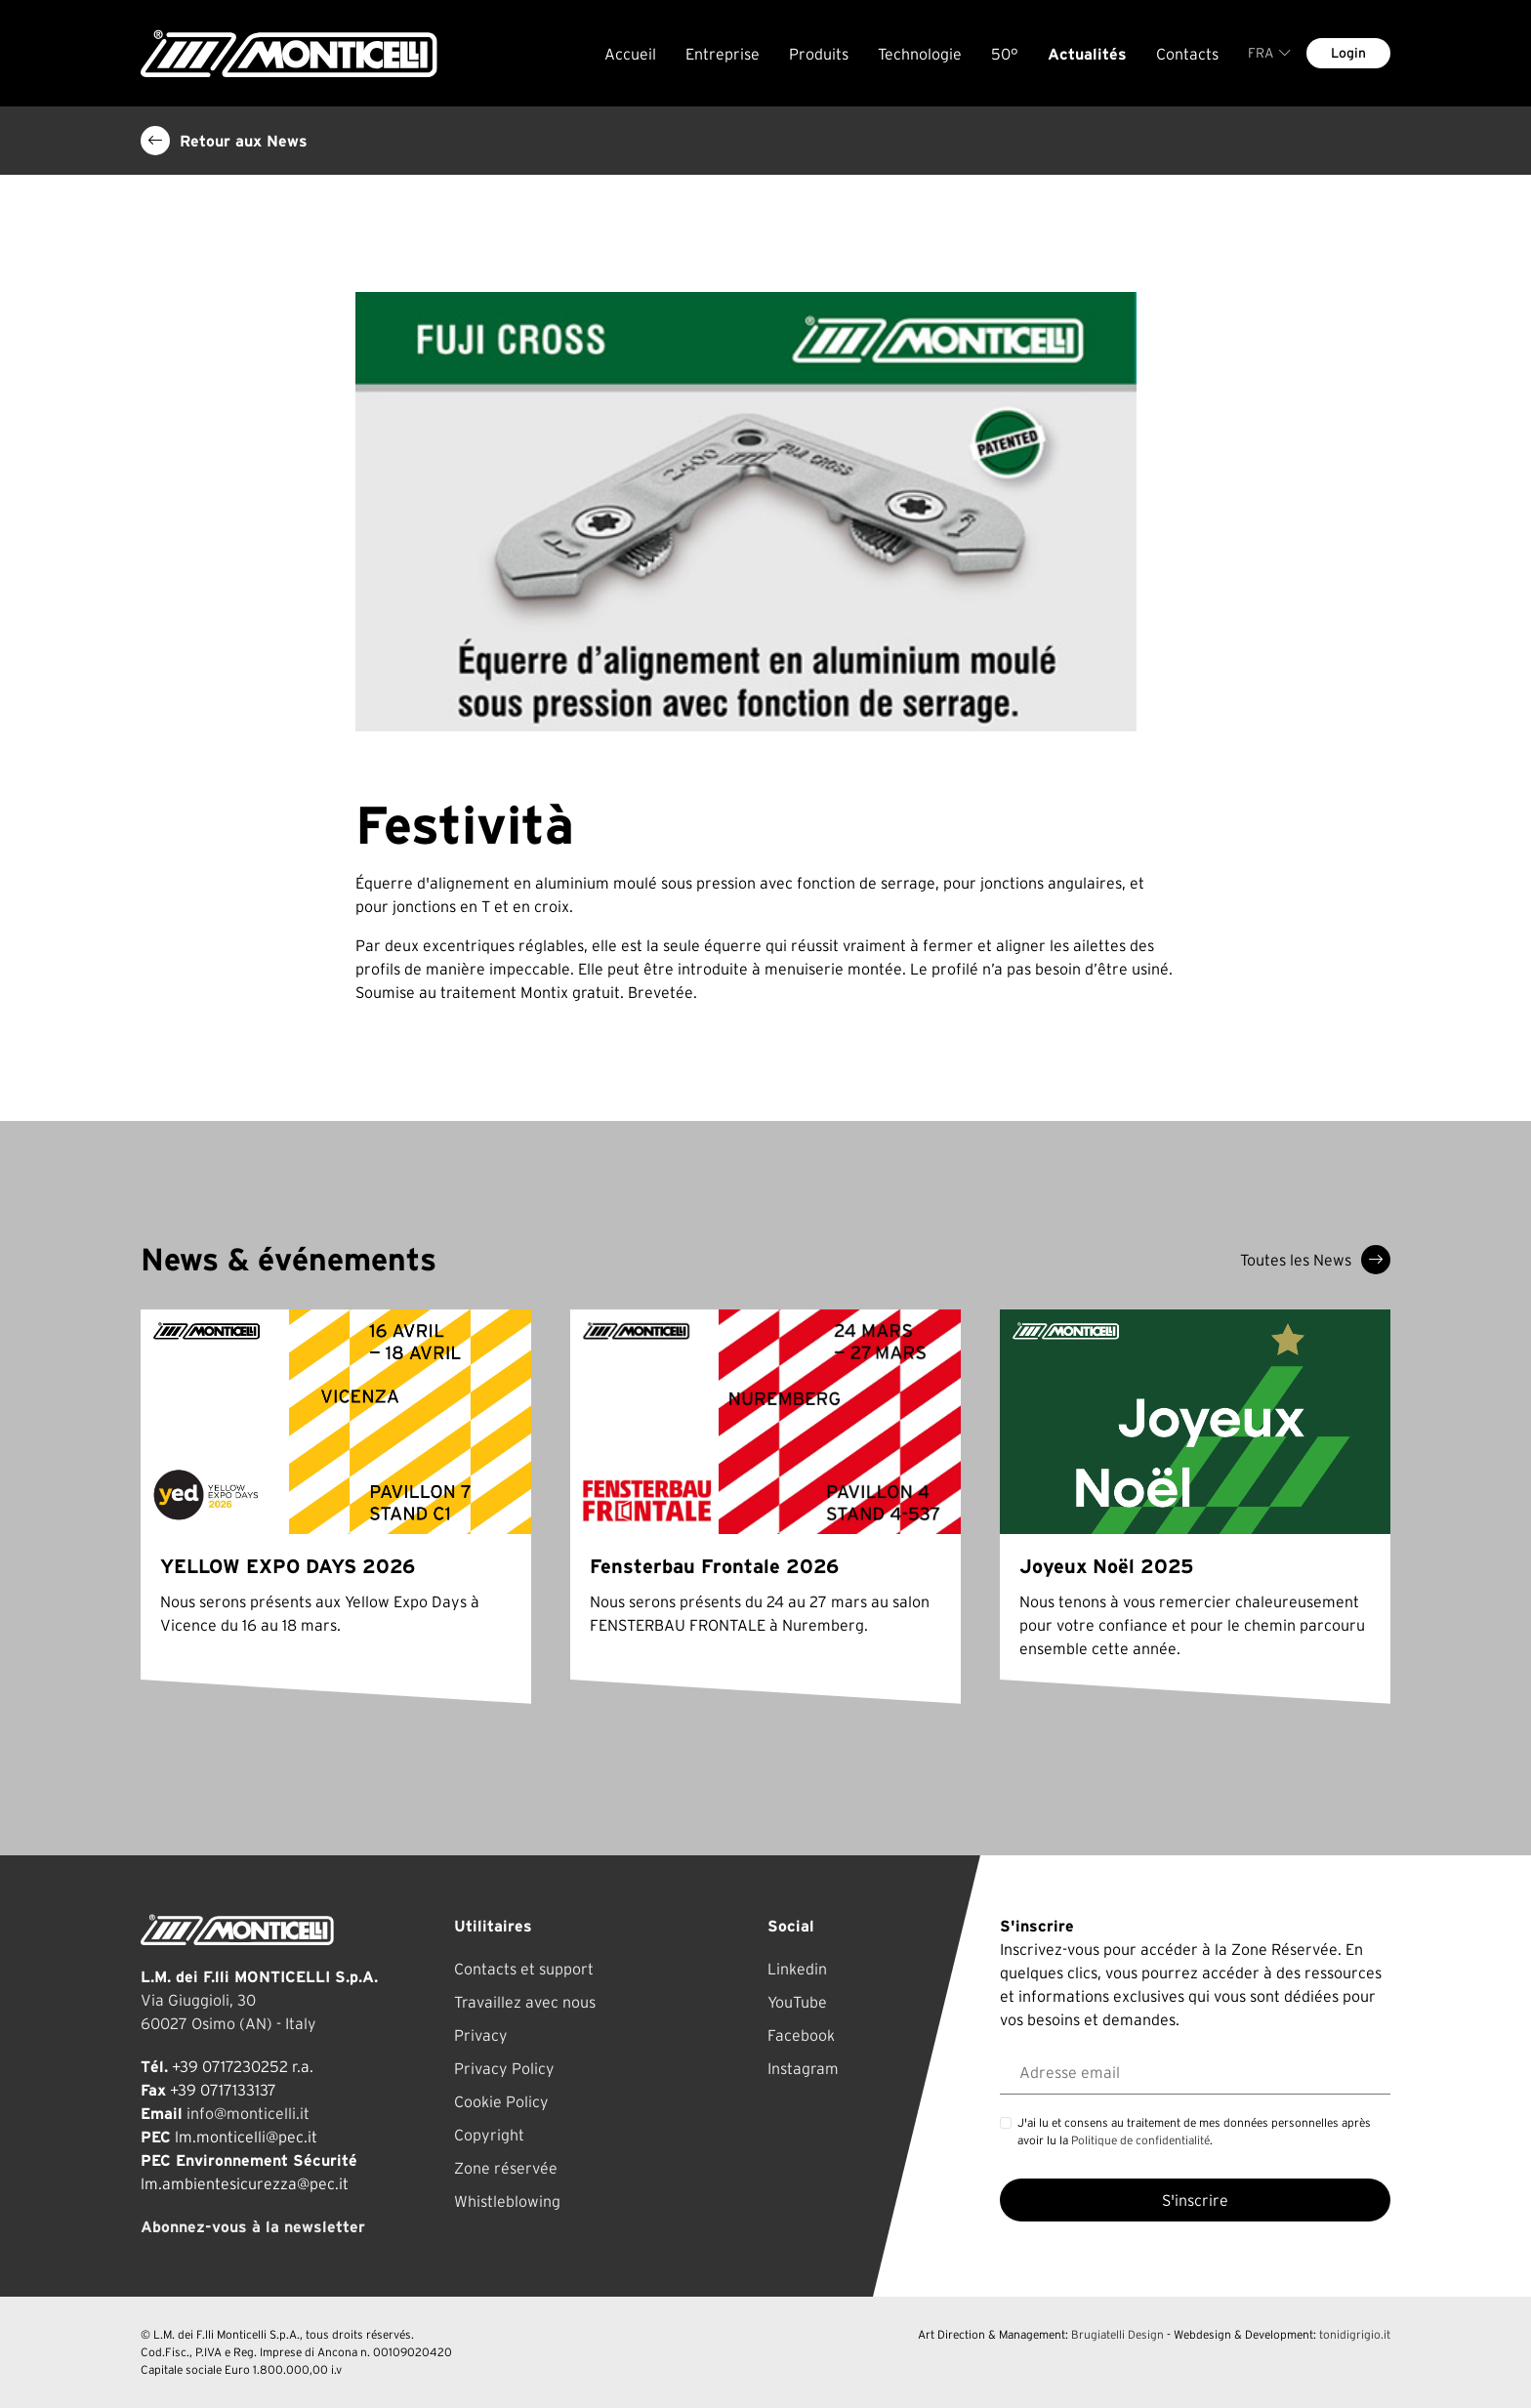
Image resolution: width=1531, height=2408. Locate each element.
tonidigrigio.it (1354, 2334)
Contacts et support (524, 1968)
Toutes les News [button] (1315, 1259)
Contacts (1187, 53)
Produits (818, 53)
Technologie (920, 53)
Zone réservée (506, 2168)
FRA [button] (1270, 53)
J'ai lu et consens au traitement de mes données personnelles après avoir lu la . (1194, 2131)
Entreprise (722, 53)
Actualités (1087, 53)
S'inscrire (1195, 2200)
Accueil (630, 53)
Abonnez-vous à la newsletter (253, 2226)
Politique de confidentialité (1140, 2140)
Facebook (801, 2035)
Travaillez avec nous (525, 2002)
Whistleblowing (507, 2201)
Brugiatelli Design (1117, 2334)
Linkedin (797, 1968)
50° (1004, 53)
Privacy (481, 2035)
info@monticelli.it (248, 2113)
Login (1348, 53)
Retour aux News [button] (224, 140)
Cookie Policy (501, 2101)
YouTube (797, 2002)
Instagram (803, 2068)
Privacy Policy (504, 2068)
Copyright (489, 2134)
